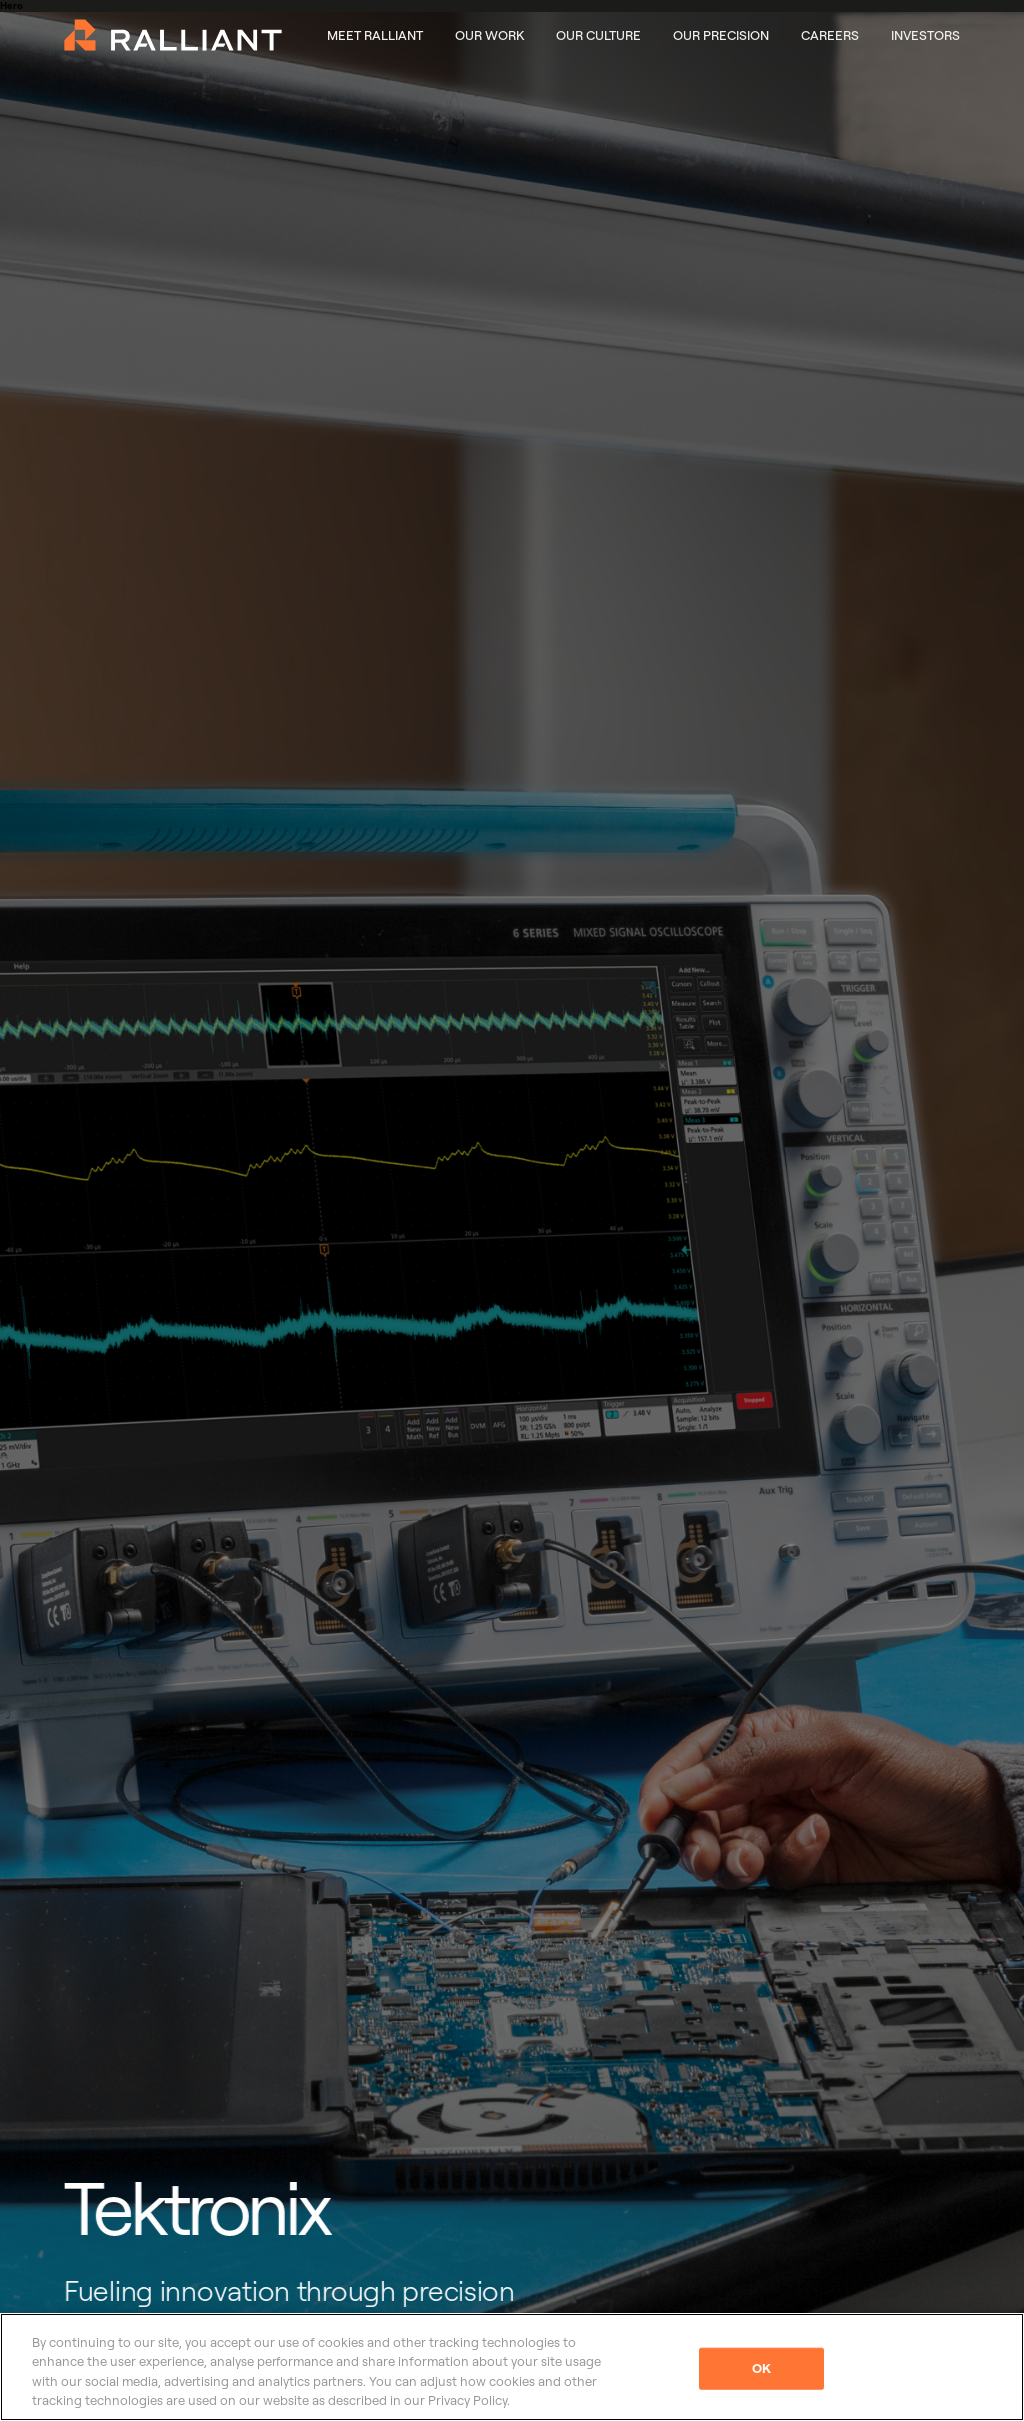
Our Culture (598, 35)
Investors (925, 35)
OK (761, 2368)
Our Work (489, 35)
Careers (830, 35)
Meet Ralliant (375, 35)
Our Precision (721, 35)
